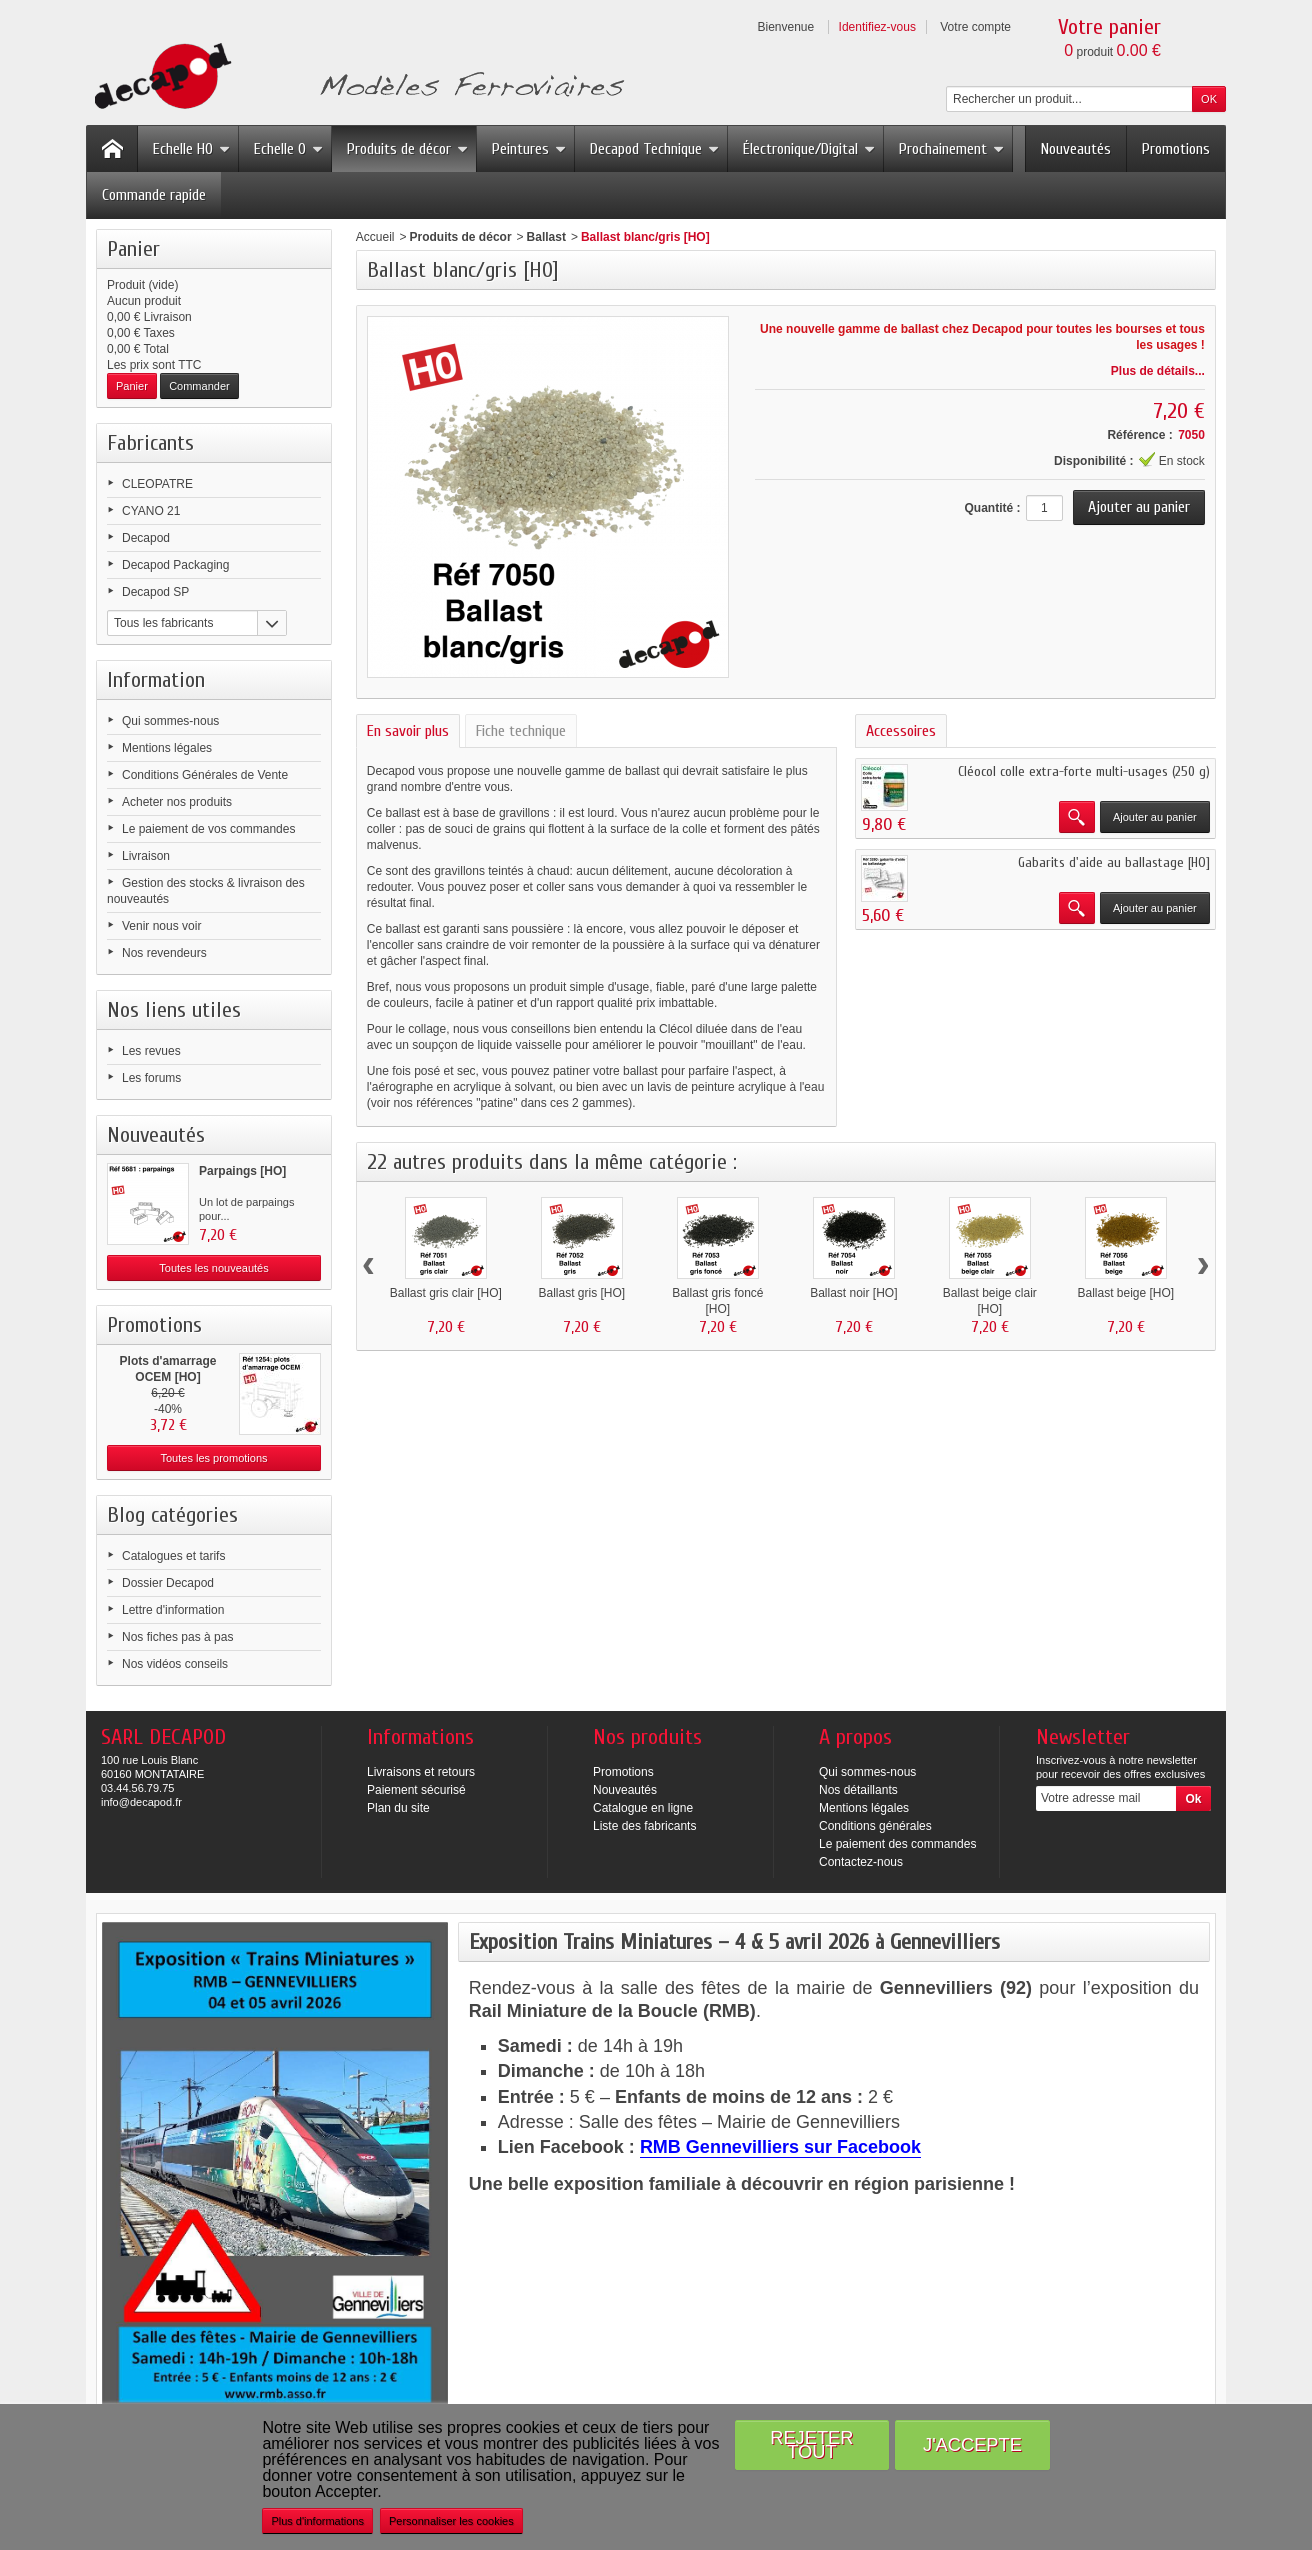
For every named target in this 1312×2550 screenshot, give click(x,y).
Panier (133, 249)
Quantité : (992, 508)
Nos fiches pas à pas (177, 1637)
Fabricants (150, 443)
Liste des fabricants (644, 1826)
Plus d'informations (317, 2521)
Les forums (151, 1078)
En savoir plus (408, 731)
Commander (199, 386)
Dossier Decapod (168, 1583)
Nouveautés (1076, 149)
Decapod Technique (654, 149)
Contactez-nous (861, 1862)
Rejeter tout (811, 2444)
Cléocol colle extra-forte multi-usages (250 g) (1084, 771)
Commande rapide (154, 195)
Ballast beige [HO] (1125, 1293)
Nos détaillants (858, 1790)
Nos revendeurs (164, 953)
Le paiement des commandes (897, 1844)
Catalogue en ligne (643, 1808)
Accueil (375, 237)
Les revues (151, 1051)
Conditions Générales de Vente (205, 775)
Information (156, 680)
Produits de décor (407, 149)
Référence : (1139, 435)
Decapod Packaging (175, 565)
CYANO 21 (151, 511)
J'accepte (972, 2444)
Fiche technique (521, 731)
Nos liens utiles (174, 1010)
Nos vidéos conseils (175, 1664)
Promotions (1176, 149)
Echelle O (288, 149)
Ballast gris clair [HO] (446, 1293)
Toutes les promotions (214, 1458)
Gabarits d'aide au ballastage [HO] (1114, 862)
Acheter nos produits (177, 802)
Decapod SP (155, 592)
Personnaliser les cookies (451, 2521)
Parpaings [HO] (242, 1171)
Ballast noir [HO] (853, 1293)
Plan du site (398, 1808)
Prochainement (951, 149)
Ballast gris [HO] (581, 1293)
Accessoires (901, 731)
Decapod (146, 538)
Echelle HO (191, 149)
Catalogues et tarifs (173, 1556)
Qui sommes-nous (170, 721)
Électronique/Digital (809, 149)
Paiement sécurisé (416, 1790)
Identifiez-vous (877, 27)
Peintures (529, 149)
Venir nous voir (161, 926)
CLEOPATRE (157, 484)
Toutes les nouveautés (213, 1268)
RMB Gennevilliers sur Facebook (780, 2147)
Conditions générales (875, 1826)
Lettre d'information (173, 1610)
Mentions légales (167, 748)
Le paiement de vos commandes (208, 829)
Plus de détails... (1158, 371)
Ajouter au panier (1155, 817)
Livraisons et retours (421, 1772)
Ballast (546, 237)
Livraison (146, 856)
